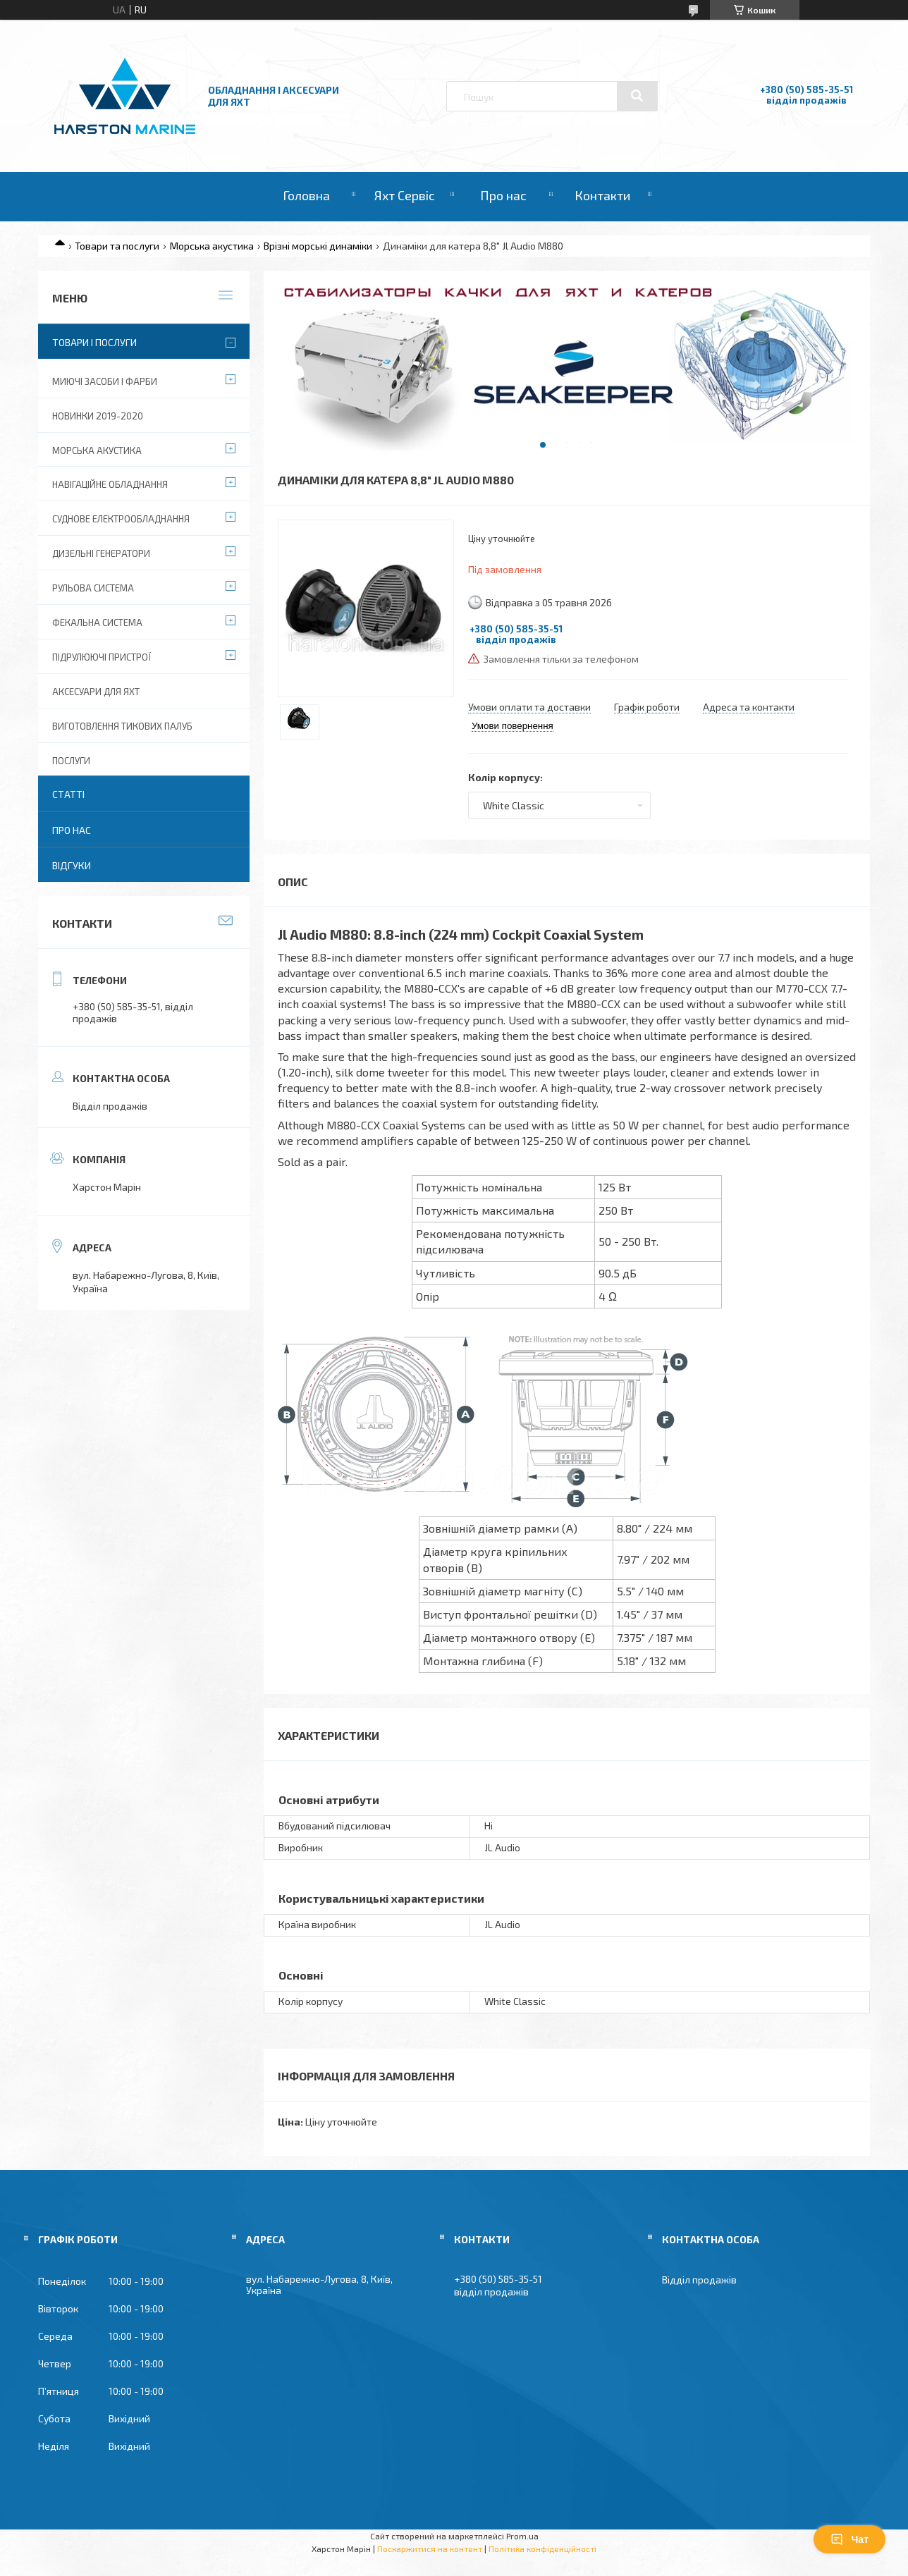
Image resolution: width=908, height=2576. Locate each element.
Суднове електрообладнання (121, 519)
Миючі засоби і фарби (104, 381)
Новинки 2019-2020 (97, 416)
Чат (849, 2539)
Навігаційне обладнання (110, 484)
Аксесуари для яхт (96, 691)
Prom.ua (522, 2536)
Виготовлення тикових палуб (122, 726)
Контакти (602, 195)
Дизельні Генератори (101, 553)
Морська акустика (212, 246)
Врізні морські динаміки (318, 246)
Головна (306, 195)
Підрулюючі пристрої (101, 657)
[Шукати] (637, 96)
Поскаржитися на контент (429, 2548)
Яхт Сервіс (404, 195)
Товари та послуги (117, 246)
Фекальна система (97, 622)
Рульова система (93, 588)
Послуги (71, 760)
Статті (68, 794)
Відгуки (71, 865)
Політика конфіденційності (542, 2548)
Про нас (503, 195)
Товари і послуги (94, 342)
